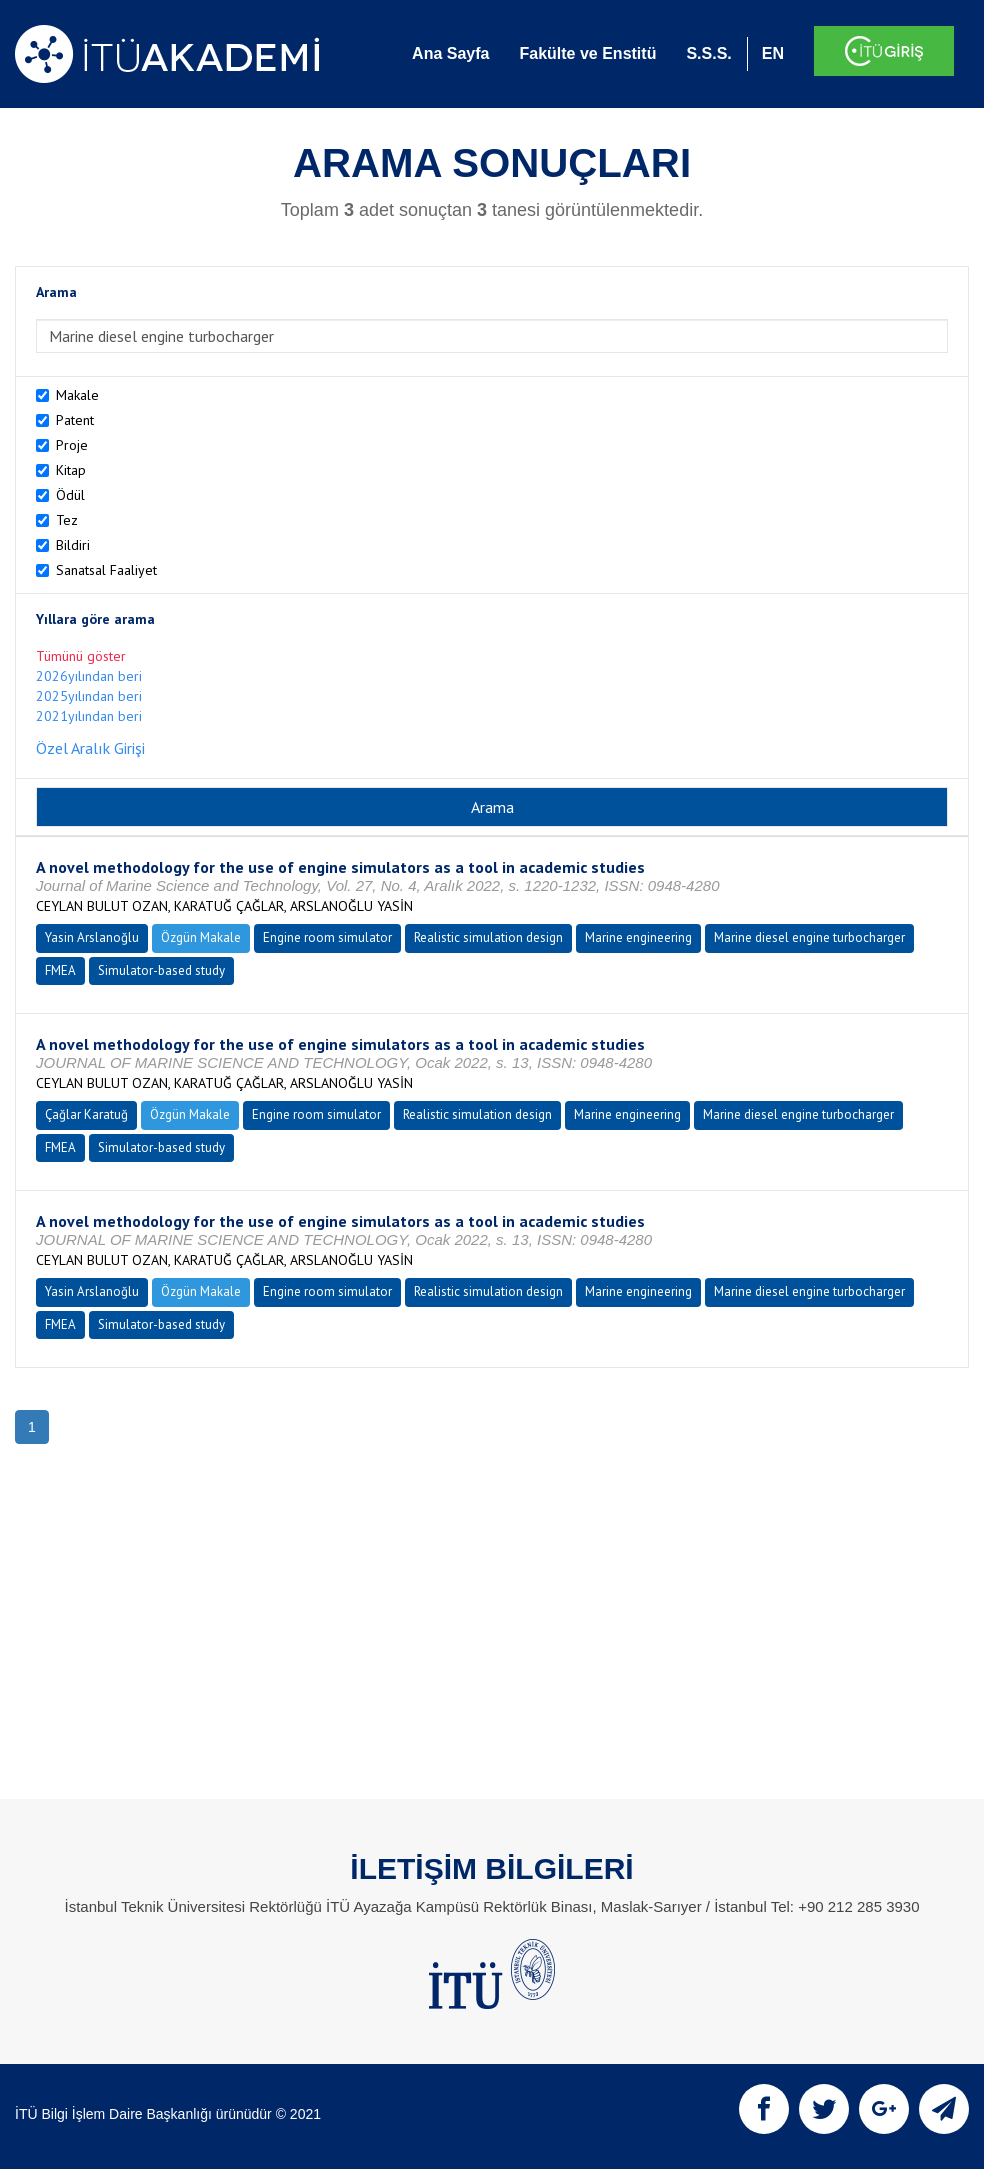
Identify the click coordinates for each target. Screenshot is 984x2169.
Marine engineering (638, 937)
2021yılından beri (89, 716)
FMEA (60, 970)
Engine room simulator (327, 937)
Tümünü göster (81, 656)
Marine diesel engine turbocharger (809, 937)
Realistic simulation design (488, 937)
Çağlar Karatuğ (86, 1114)
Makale (77, 395)
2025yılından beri (89, 696)
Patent (75, 420)
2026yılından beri (89, 676)
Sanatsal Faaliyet (106, 570)
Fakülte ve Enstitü (587, 53)
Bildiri (73, 545)
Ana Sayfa (450, 53)
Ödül (70, 495)
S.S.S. (708, 53)
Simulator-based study (161, 970)
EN (773, 53)
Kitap (71, 470)
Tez (67, 520)
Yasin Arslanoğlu (92, 937)
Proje (72, 445)
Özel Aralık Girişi (90, 748)
